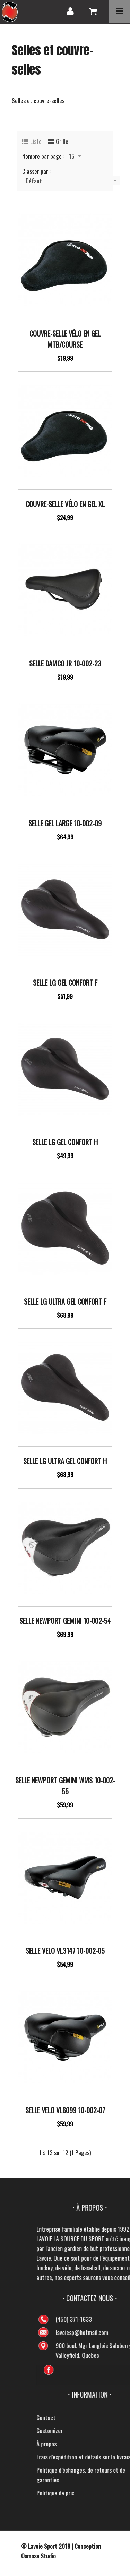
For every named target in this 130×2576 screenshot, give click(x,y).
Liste (36, 141)
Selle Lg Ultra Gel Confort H (65, 1461)
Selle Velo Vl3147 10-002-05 (65, 1950)
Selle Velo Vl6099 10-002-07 (65, 2110)
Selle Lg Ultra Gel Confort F (65, 1301)
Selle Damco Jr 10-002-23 (65, 663)
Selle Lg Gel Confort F (65, 982)
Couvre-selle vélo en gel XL (65, 504)
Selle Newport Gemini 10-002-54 (65, 1621)
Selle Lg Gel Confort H (65, 1142)
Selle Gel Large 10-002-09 (65, 823)
